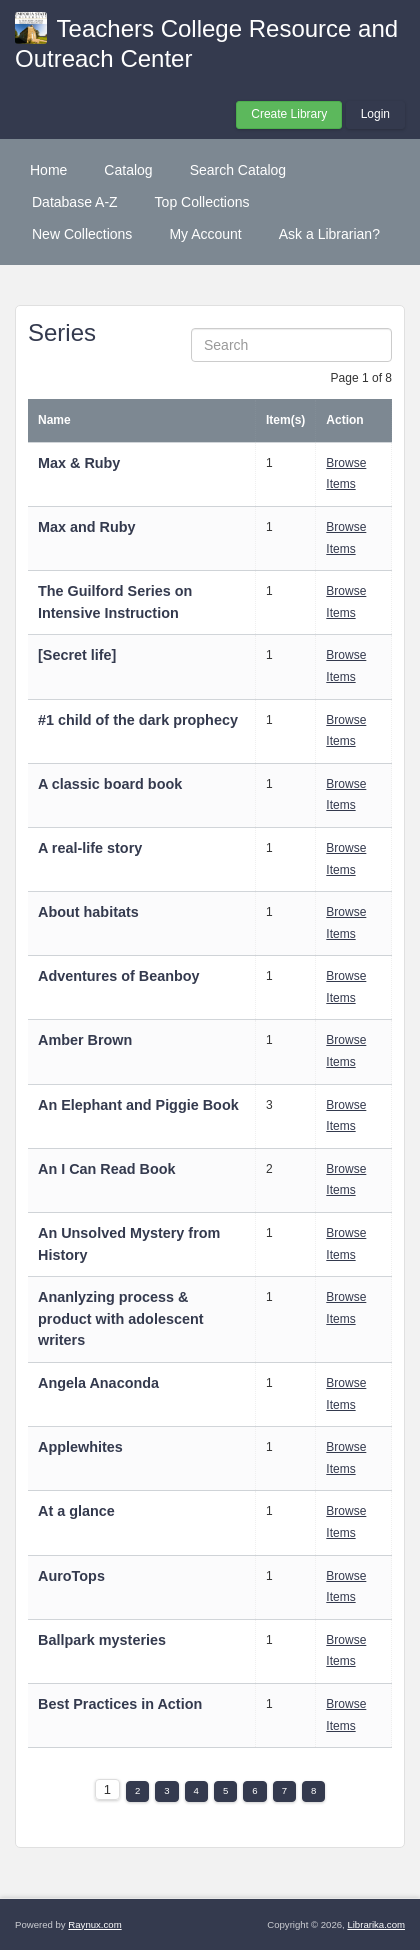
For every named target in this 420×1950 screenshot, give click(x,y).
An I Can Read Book (107, 1169)
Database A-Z (75, 202)
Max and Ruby (87, 527)
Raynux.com (94, 1924)
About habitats (88, 912)
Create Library (289, 114)
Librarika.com (376, 1924)
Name (54, 420)
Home (48, 170)
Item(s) (285, 420)
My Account (205, 234)
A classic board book (110, 784)
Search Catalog (238, 170)
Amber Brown (85, 1040)
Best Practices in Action (120, 1704)
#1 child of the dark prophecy (138, 720)
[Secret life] (77, 655)
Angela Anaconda (98, 1383)
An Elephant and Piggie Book (138, 1105)
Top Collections (202, 202)
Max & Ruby (79, 463)
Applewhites (80, 1447)
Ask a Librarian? (329, 234)
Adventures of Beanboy (119, 976)
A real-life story (90, 848)
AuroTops (71, 1576)
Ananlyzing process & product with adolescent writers (121, 1318)
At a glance (76, 1511)
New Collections (82, 234)
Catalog (128, 170)
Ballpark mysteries (104, 1640)
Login (375, 114)
